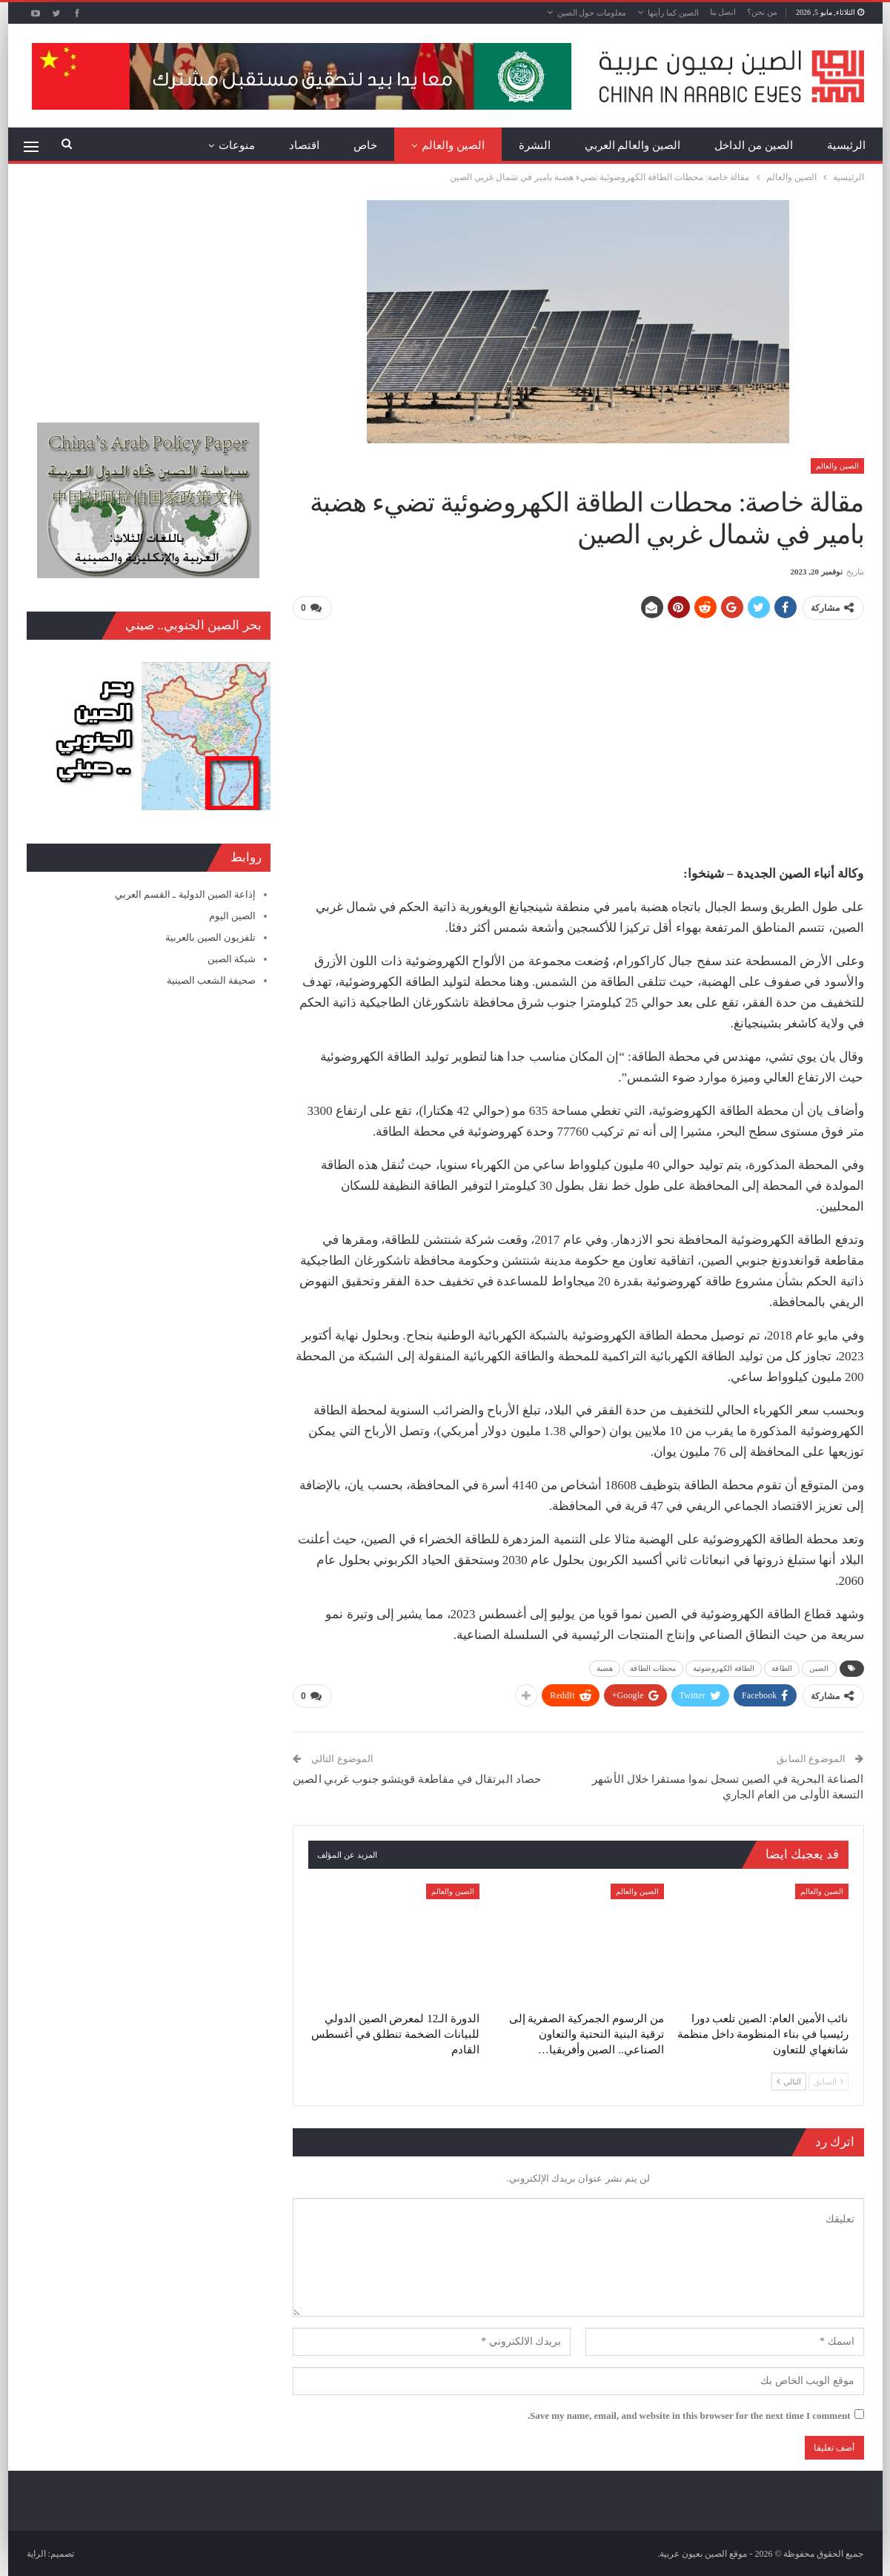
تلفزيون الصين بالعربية (210, 937)
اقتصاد (304, 145)
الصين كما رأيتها (673, 12)
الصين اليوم (232, 915)
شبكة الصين (231, 958)
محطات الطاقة (653, 1667)
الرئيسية (846, 145)
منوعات (237, 145)
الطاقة (781, 1667)
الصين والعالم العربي (633, 145)
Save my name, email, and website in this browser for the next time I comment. (689, 2414)
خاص (365, 145)
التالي (789, 2080)
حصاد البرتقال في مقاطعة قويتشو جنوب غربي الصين (417, 1778)
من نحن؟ (762, 11)
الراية (36, 2553)
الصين (819, 1667)
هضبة (605, 1667)
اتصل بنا (723, 11)
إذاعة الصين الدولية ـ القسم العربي (185, 894)
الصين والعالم (453, 145)
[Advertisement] (578, 736)
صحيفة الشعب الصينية (211, 980)
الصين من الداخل (753, 145)
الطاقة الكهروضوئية (723, 1667)
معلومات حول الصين (592, 12)
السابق (828, 2080)
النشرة (535, 145)
